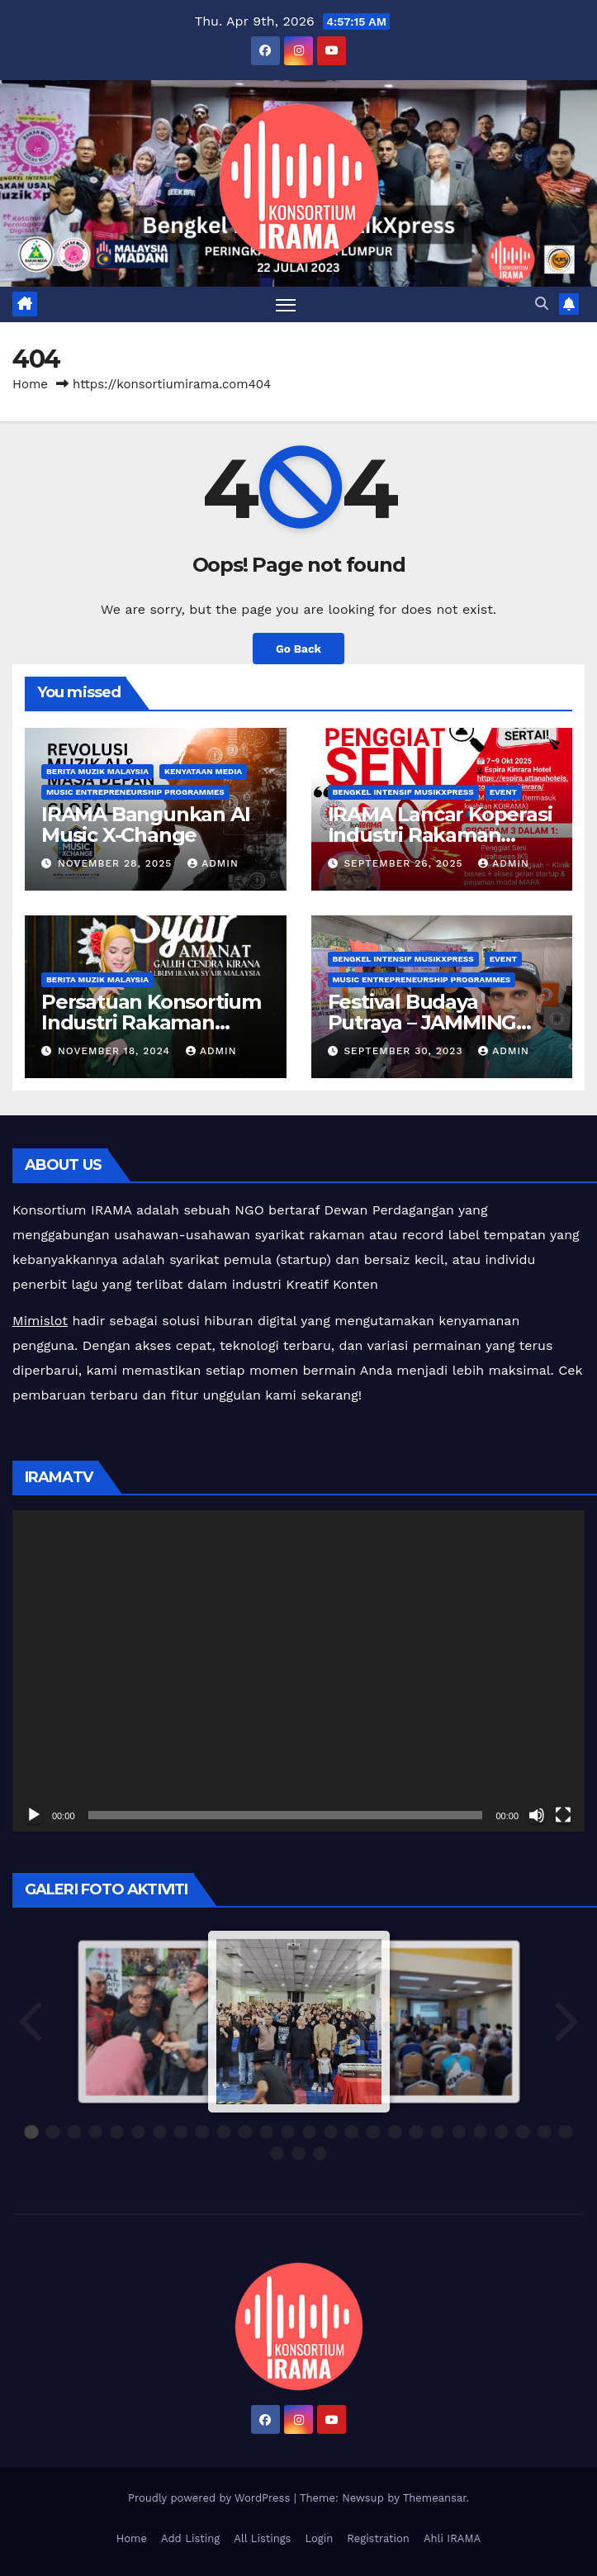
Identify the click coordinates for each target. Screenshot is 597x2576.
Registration (378, 2538)
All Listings (262, 2538)
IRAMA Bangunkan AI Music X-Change (145, 824)
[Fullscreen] (563, 1815)
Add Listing (190, 2538)
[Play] (34, 1815)
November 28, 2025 (117, 863)
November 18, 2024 (116, 1051)
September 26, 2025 (405, 863)
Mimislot (40, 1320)
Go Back (298, 648)
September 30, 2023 (405, 1051)
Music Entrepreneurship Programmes (135, 791)
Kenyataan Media (203, 771)
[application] (298, 1671)
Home (30, 384)
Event (503, 791)
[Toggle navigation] (286, 304)
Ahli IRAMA (452, 2538)
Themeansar (435, 2498)
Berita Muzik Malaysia (97, 771)
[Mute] (536, 1815)
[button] (541, 303)
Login (319, 2538)
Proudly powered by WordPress (211, 2498)
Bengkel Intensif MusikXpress (403, 791)
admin (213, 863)
